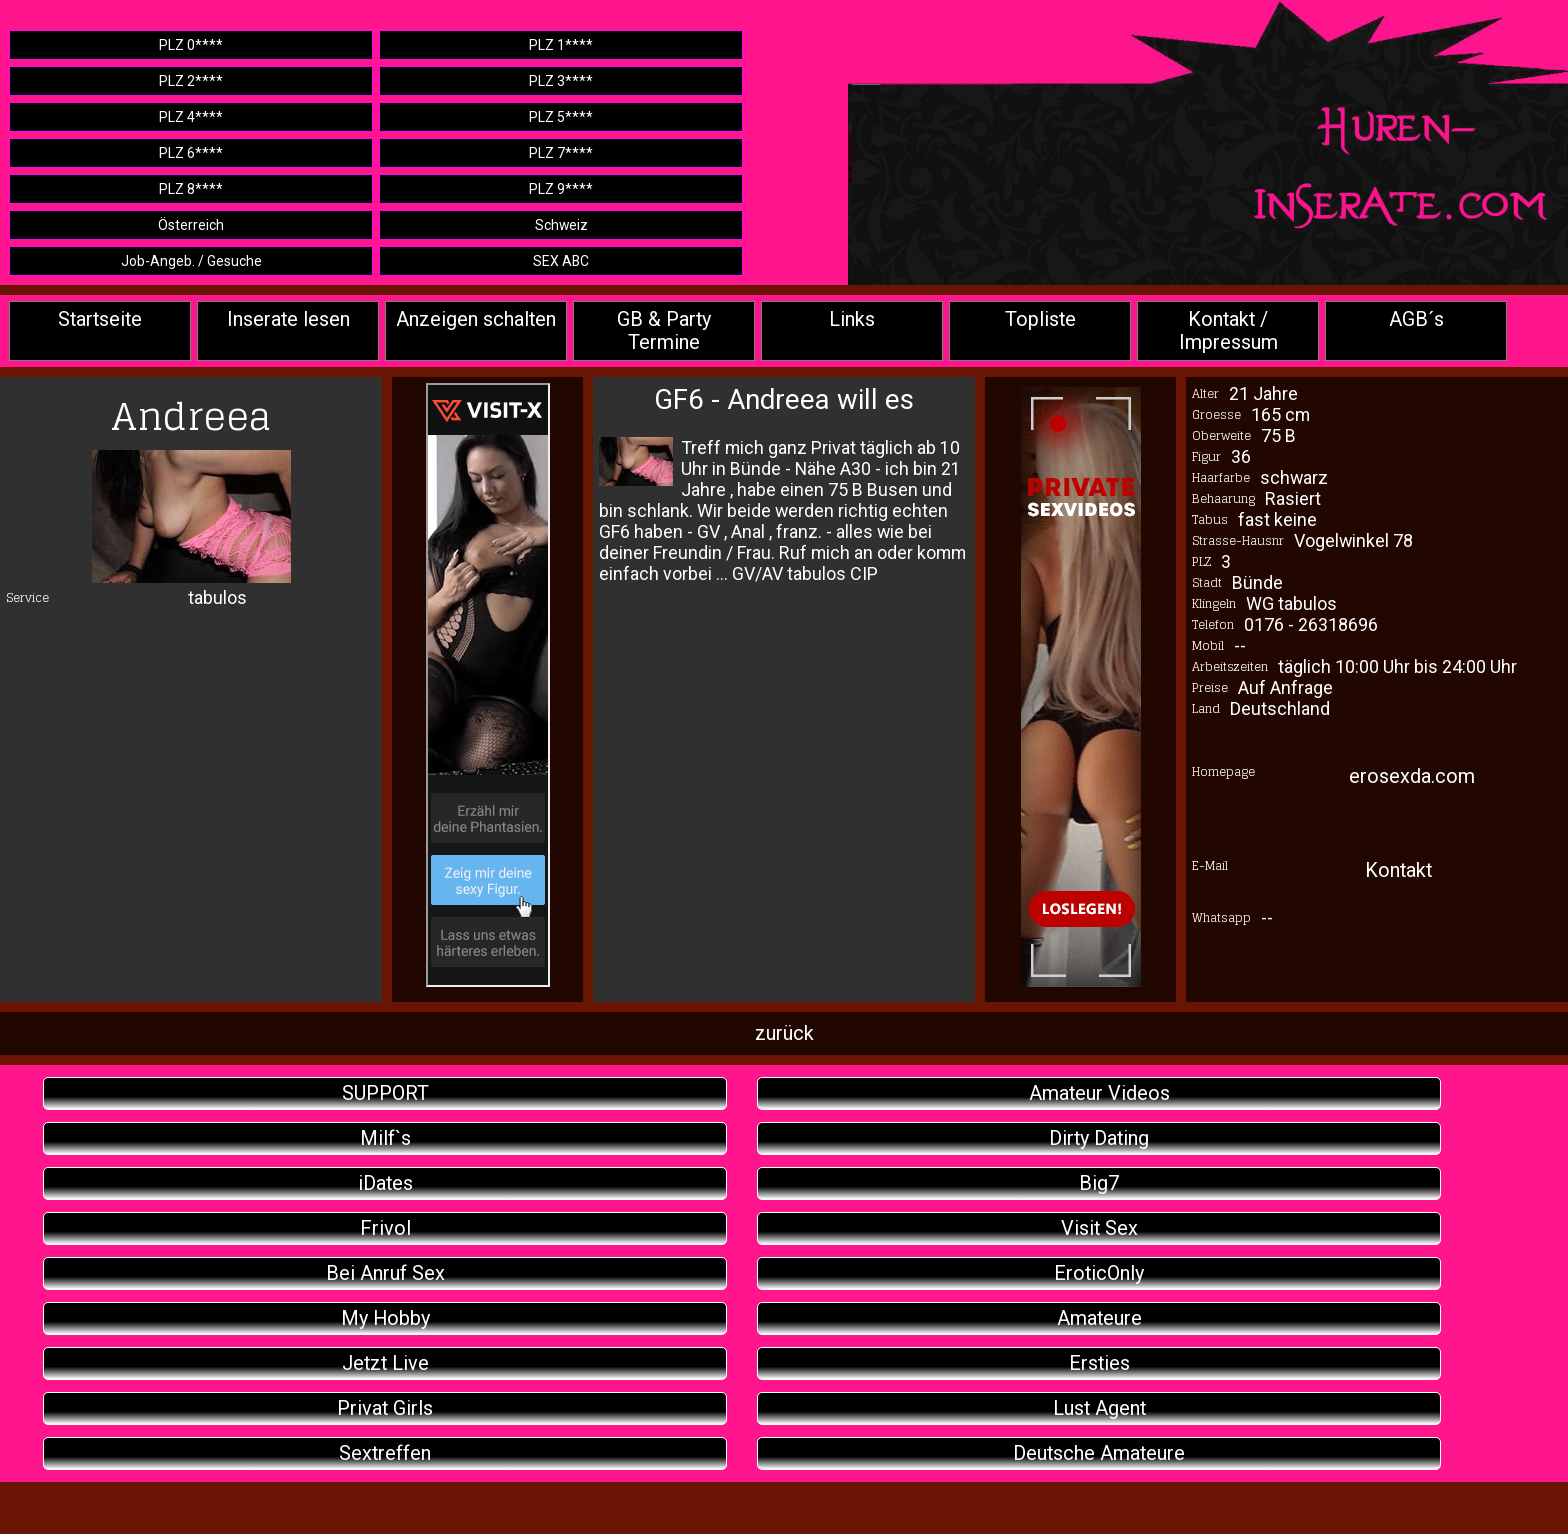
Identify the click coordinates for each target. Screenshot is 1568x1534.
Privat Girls (385, 1408)
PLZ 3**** (561, 81)
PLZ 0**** (191, 45)
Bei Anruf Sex (385, 1273)
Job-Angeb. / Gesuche (191, 261)
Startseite (100, 319)
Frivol (385, 1228)
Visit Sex (1099, 1228)
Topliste (1040, 319)
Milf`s (385, 1138)
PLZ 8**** (191, 189)
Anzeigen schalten (476, 319)
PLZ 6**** (191, 153)
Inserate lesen (288, 319)
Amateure (1099, 1318)
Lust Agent (1099, 1408)
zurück (784, 1033)
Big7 (1099, 1183)
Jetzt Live (385, 1363)
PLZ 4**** (191, 117)
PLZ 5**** (561, 117)
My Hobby (385, 1318)
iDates (385, 1183)
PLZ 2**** (191, 81)
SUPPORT (385, 1093)
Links (852, 319)
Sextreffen (385, 1453)
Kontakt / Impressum (1228, 331)
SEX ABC (561, 261)
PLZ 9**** (561, 189)
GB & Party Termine (664, 331)
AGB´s (1416, 319)
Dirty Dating (1099, 1138)
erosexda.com (1412, 776)
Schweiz (561, 225)
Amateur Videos (1099, 1093)
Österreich (191, 225)
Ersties (1099, 1363)
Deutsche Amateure (1099, 1453)
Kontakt (1398, 870)
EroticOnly (1099, 1273)
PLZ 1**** (561, 45)
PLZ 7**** (561, 153)
